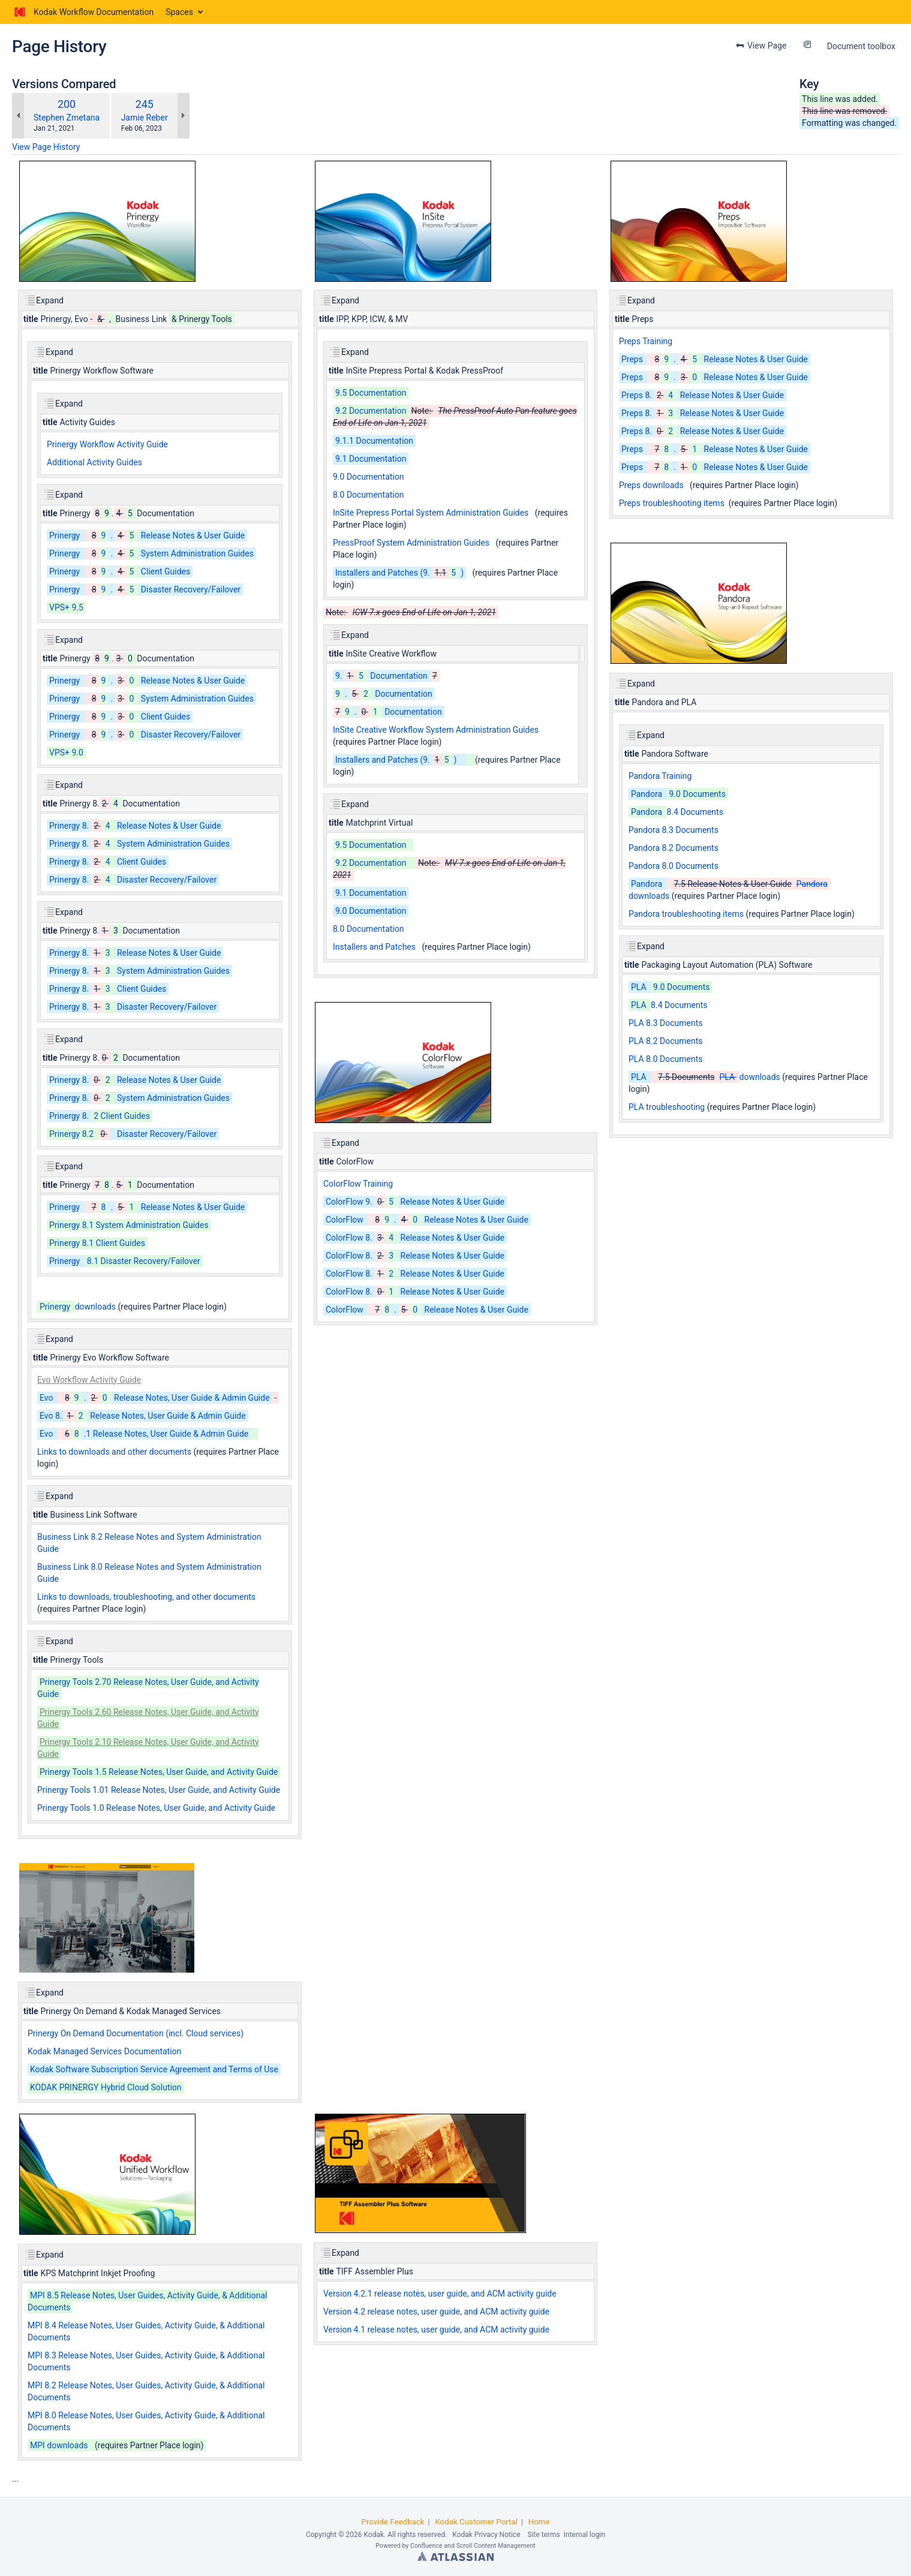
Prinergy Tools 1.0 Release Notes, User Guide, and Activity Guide (156, 1808)
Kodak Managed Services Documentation (104, 2051)
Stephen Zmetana (67, 117)
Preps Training (645, 341)
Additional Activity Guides (94, 462)
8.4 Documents (676, 812)
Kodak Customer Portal (476, 2521)
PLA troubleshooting (667, 1107)
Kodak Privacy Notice (486, 2534)
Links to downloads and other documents (114, 1451)
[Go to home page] (83, 12)
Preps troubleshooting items (671, 503)
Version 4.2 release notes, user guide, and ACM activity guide (436, 2311)
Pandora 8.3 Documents (673, 830)
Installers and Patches (374, 947)
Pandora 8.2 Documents (673, 848)
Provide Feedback (392, 2521)
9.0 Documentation (368, 477)
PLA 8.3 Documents (665, 1023)
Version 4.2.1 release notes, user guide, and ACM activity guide (440, 2293)
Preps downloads (651, 485)
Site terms (543, 2534)
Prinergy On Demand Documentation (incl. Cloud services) (135, 2033)
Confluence (426, 2546)
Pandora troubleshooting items (686, 914)
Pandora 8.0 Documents (673, 866)
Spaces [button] (179, 12)
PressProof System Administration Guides (411, 542)
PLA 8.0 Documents (665, 1059)
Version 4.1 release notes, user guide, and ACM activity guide (436, 2329)
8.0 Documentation (368, 494)
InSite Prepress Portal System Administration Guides (430, 512)
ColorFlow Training (358, 1183)
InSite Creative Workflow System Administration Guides (436, 730)
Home (539, 2521)
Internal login (584, 2534)
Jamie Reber (144, 117)
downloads (76, 1307)
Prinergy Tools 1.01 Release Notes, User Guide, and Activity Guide (158, 1790)
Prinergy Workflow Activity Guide (107, 444)
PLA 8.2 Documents (665, 1041)
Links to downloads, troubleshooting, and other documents (146, 1597)
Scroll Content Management (496, 2546)
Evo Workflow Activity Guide (89, 1380)
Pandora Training (660, 776)
